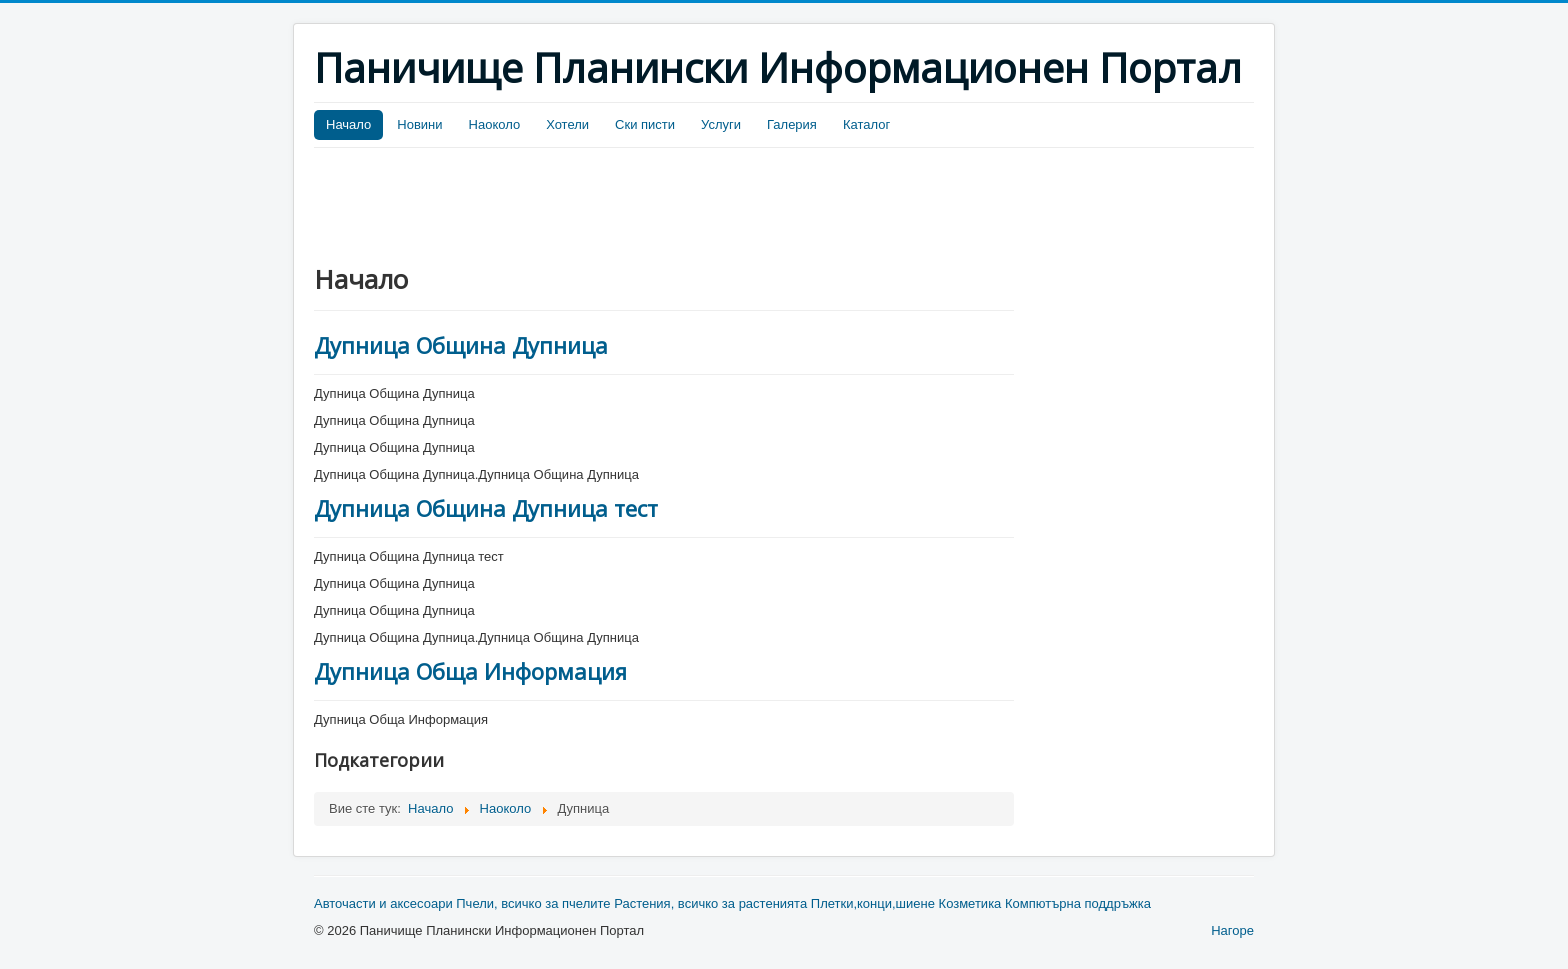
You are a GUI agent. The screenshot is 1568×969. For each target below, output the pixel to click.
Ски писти (645, 124)
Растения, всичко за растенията (710, 903)
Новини (419, 124)
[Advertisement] (678, 203)
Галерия (792, 124)
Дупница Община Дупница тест (486, 508)
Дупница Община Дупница (461, 345)
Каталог (866, 124)
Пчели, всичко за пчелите (533, 903)
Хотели (567, 124)
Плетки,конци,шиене (873, 903)
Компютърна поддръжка (1078, 903)
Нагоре (1232, 930)
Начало (348, 124)
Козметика (970, 903)
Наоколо (495, 124)
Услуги (721, 124)
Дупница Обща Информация (470, 671)
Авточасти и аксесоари (383, 903)
